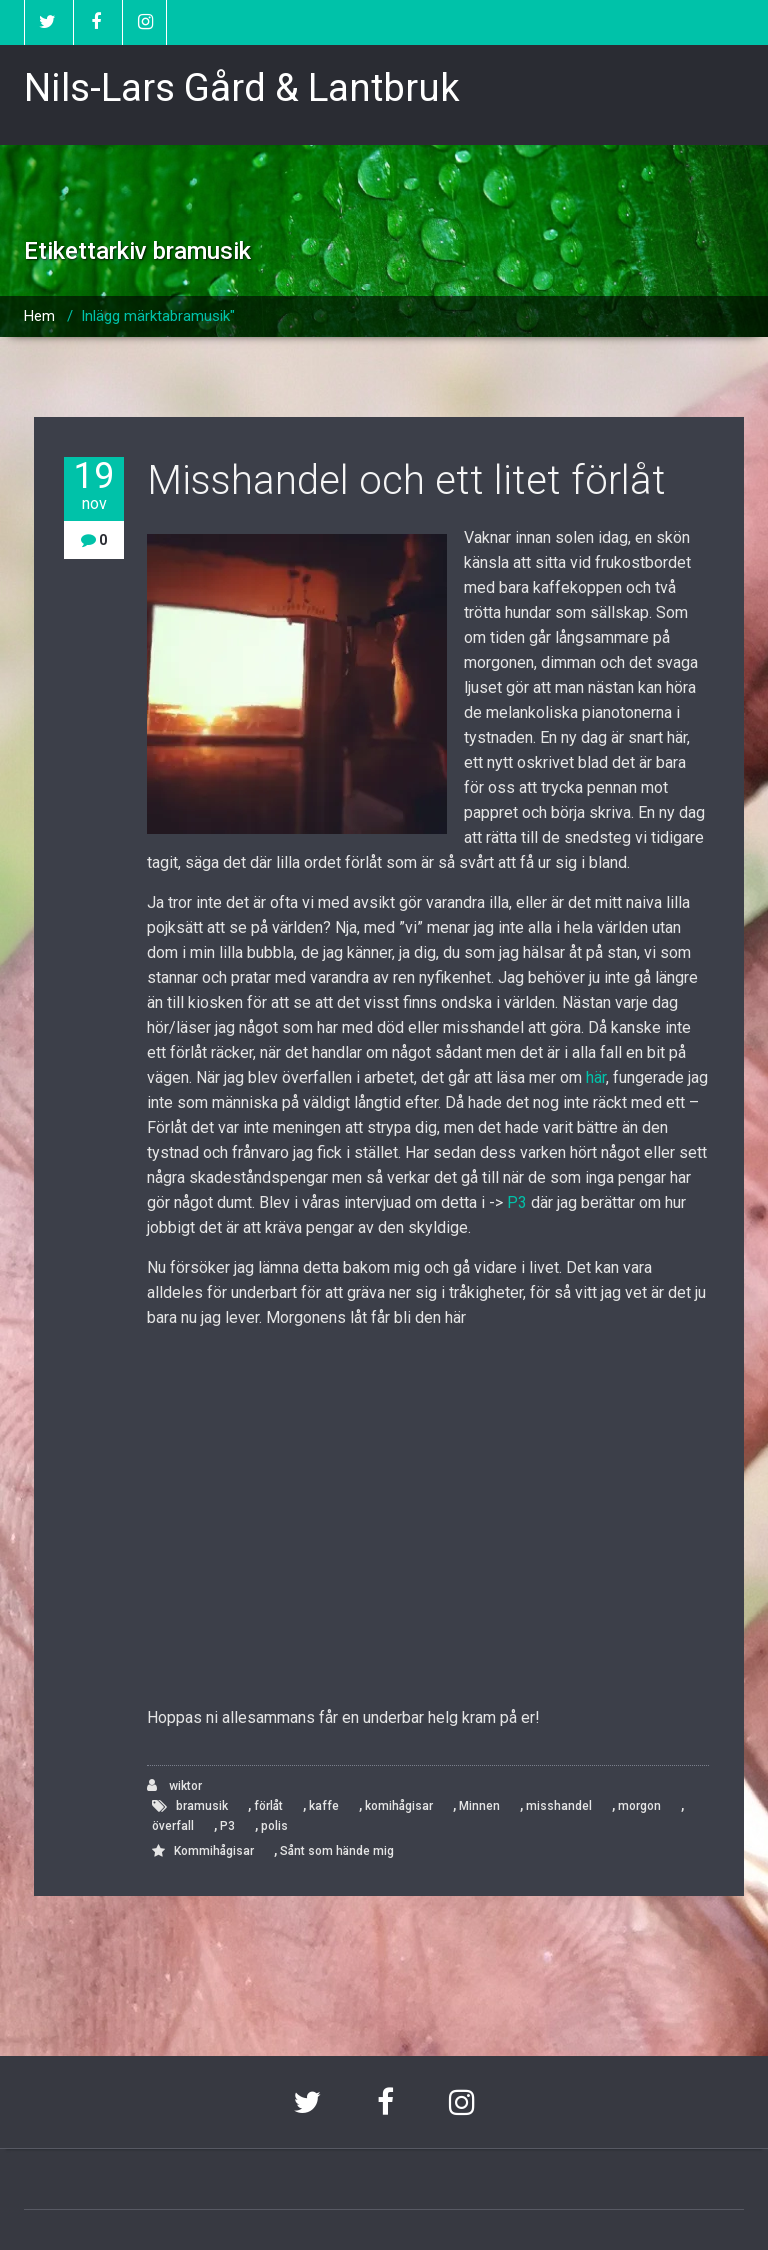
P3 (517, 1202)
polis (274, 1826)
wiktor (174, 1785)
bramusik (202, 1806)
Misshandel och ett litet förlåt (406, 480)
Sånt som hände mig (337, 1851)
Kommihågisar (214, 1851)
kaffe (324, 1806)
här (596, 1077)
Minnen (479, 1806)
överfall (173, 1826)
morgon (639, 1806)
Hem (39, 316)
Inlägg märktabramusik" (158, 316)
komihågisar (399, 1806)
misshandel (559, 1806)
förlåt (268, 1806)
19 (94, 485)
